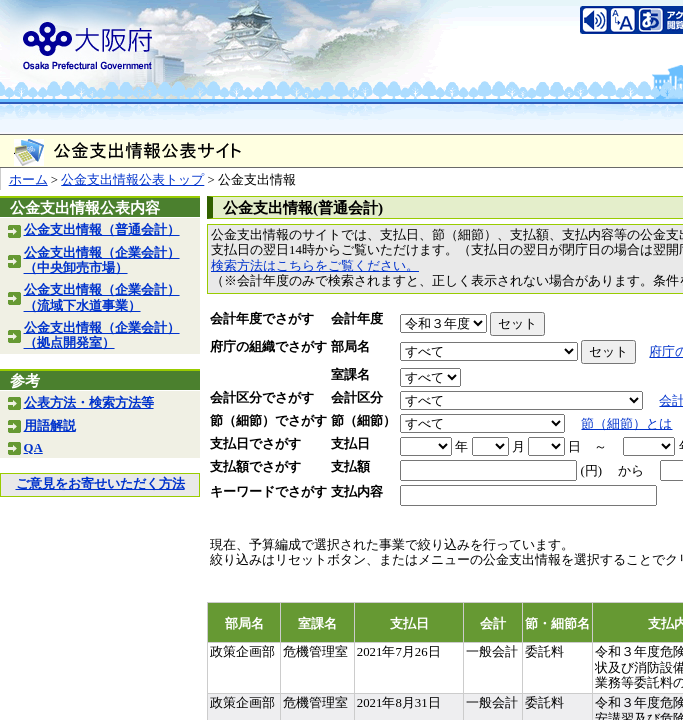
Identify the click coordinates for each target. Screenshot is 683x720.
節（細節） (363, 421)
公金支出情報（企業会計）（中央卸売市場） (102, 260)
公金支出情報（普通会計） (102, 230)
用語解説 (50, 426)
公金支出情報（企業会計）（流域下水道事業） (102, 297)
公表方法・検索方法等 (89, 403)
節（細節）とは (626, 424)
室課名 (350, 375)
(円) (591, 471)
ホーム (28, 180)
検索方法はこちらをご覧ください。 (315, 266)
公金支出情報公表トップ (132, 180)
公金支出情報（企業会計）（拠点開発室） (102, 335)
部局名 (350, 347)
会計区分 (357, 398)
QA (33, 448)
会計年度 (357, 319)
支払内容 (357, 492)
